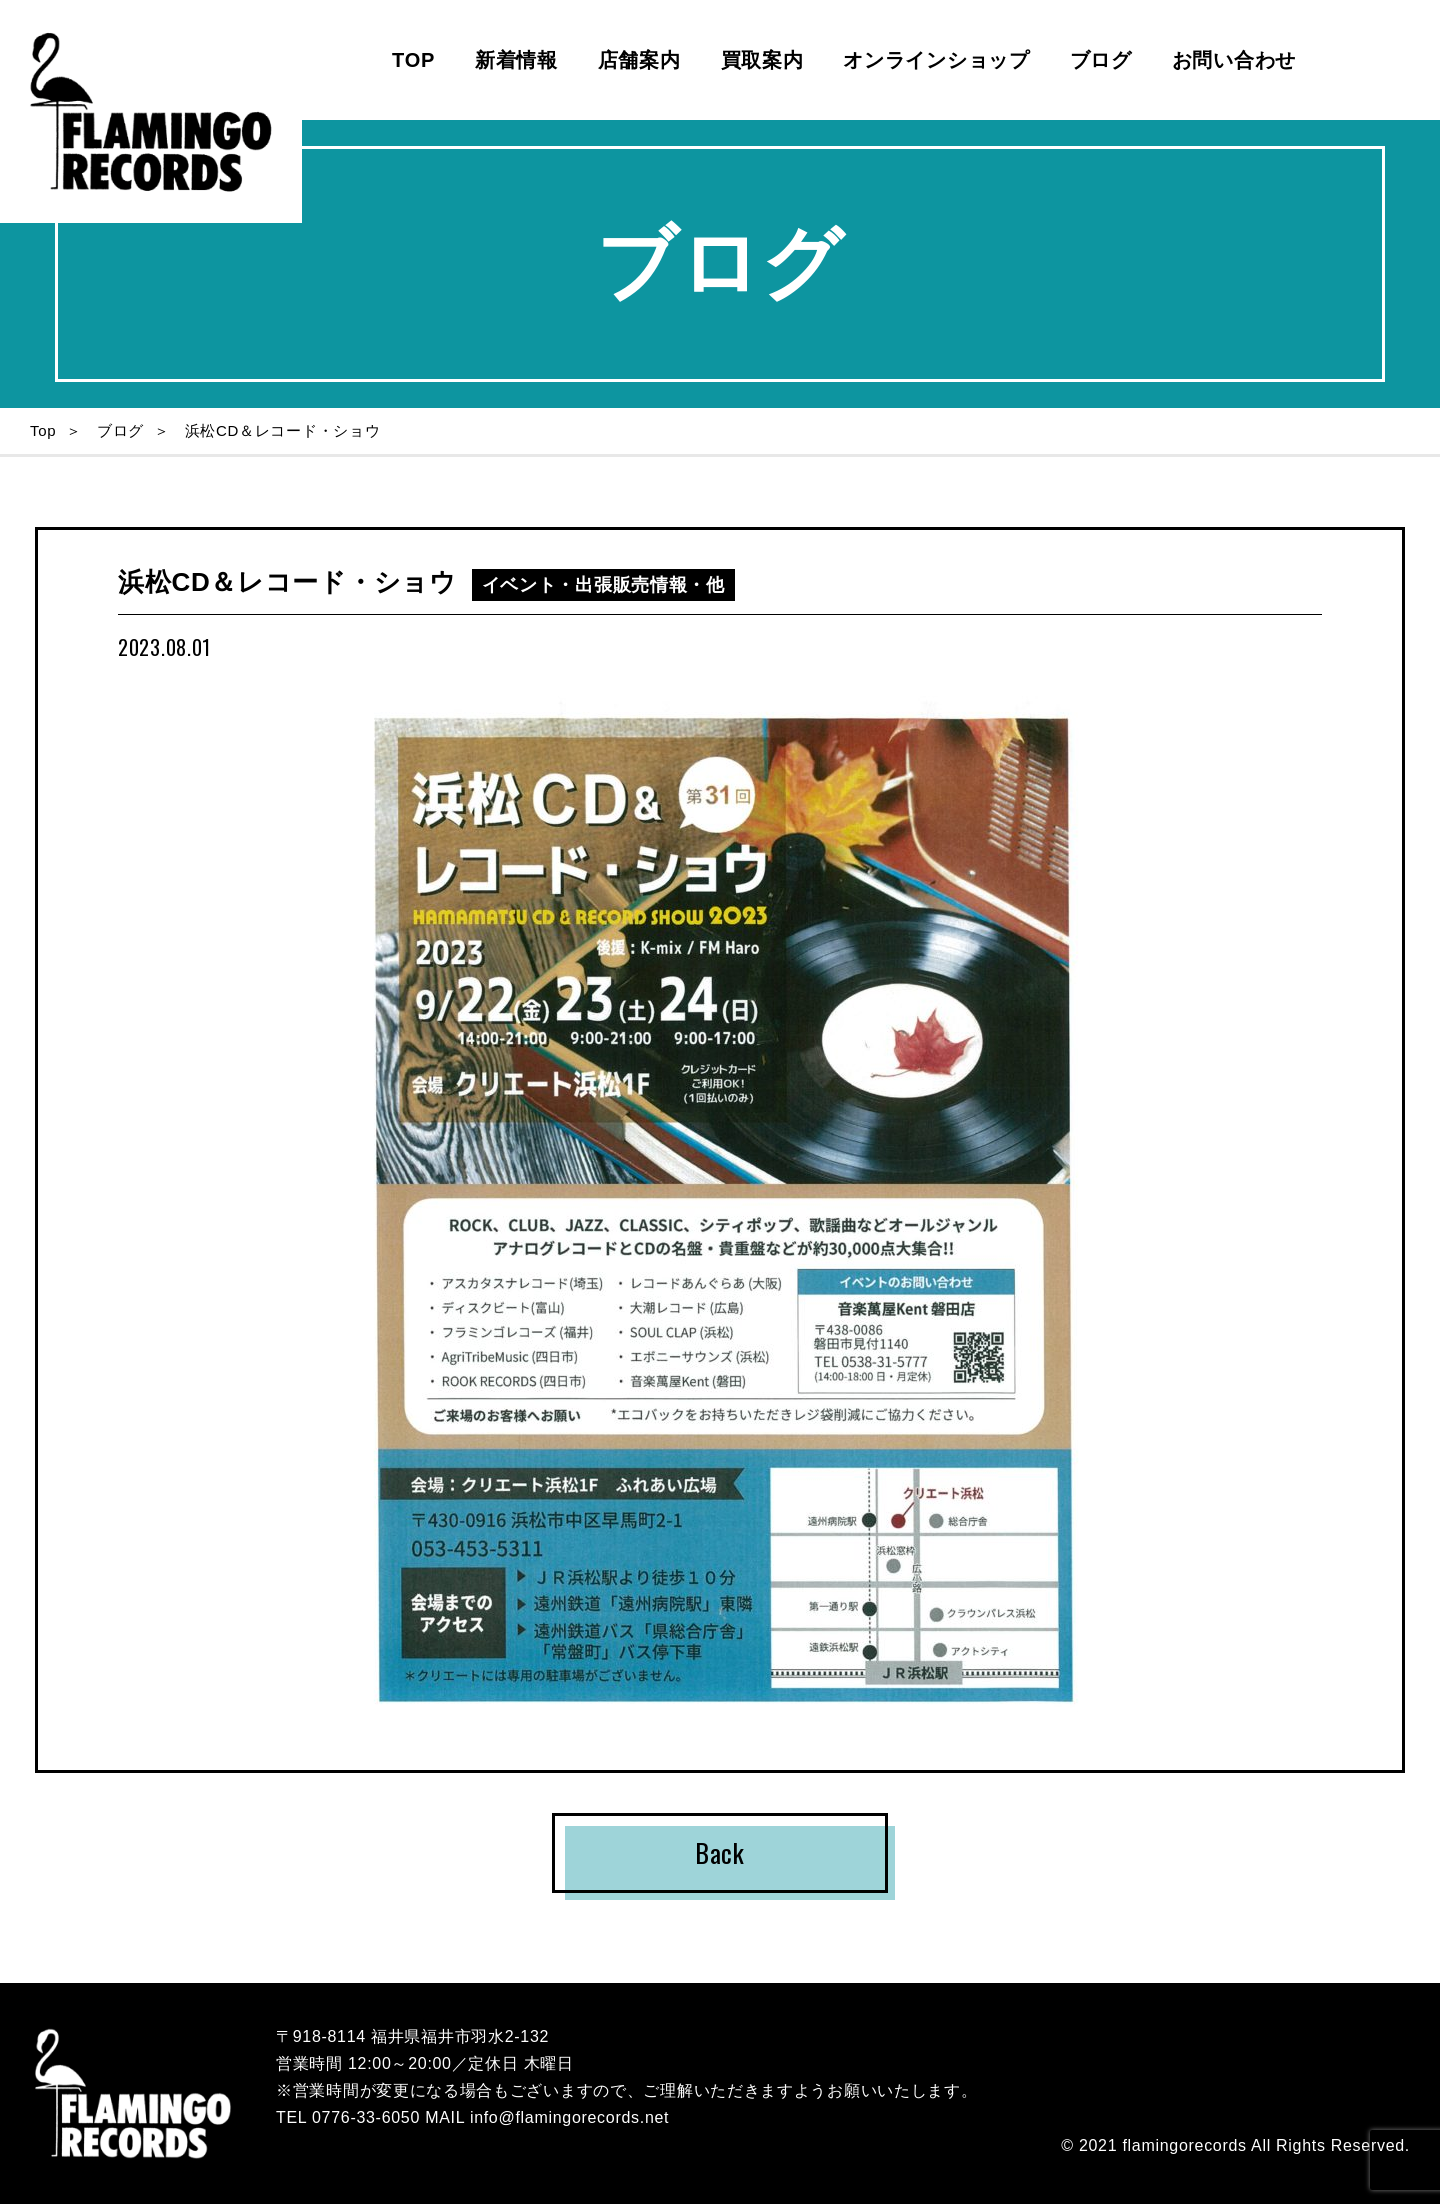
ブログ (1101, 60)
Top (43, 430)
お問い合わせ (1234, 60)
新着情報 (516, 60)
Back (720, 1852)
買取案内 (762, 60)
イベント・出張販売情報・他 (603, 585)
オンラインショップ (936, 60)
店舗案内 (639, 60)
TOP (413, 60)
